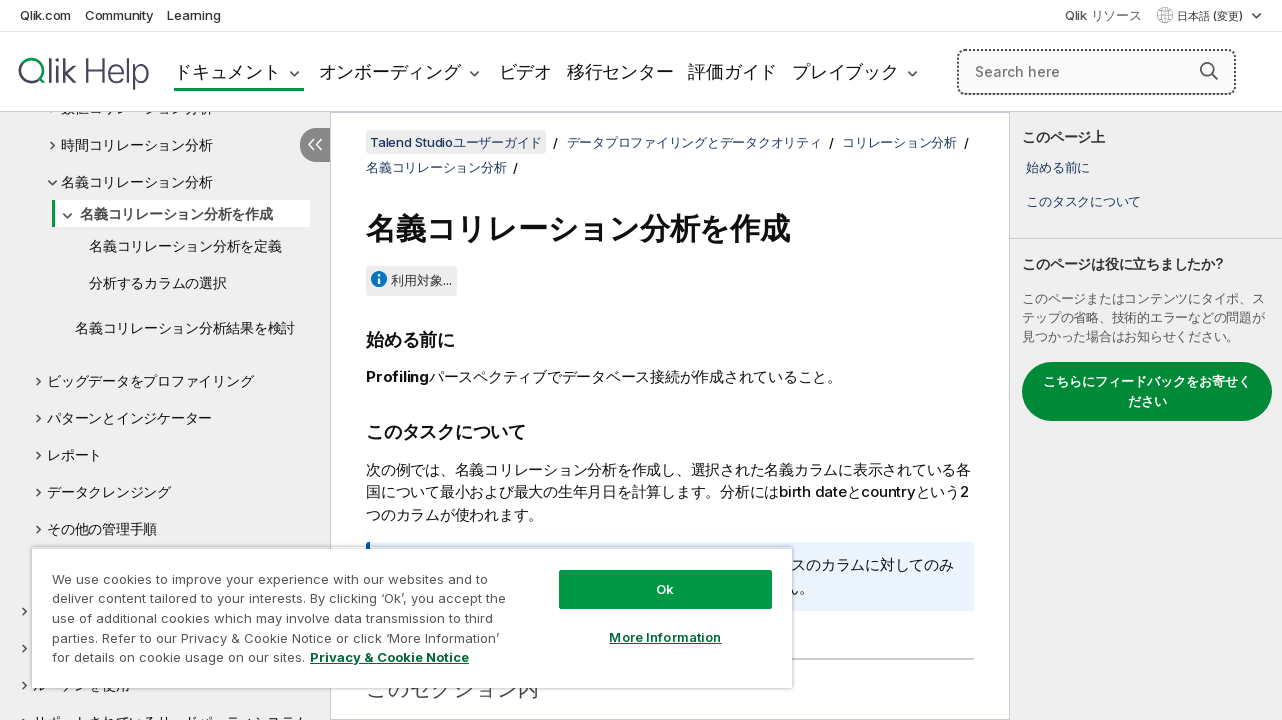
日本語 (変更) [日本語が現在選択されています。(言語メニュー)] (1211, 16)
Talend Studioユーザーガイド (456, 142)
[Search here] (1096, 72)
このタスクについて (1083, 201)
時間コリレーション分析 (136, 144)
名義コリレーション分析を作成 (176, 213)
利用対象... (421, 280)
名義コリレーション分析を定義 (185, 245)
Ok (651, 574)
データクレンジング (109, 491)
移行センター (620, 71)
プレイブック (845, 71)
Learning (193, 15)
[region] (404, 610)
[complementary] (1146, 416)
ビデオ (525, 71)
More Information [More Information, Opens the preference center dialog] (651, 622)
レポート (74, 454)
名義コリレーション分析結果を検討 (185, 327)
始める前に (1058, 167)
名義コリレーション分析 (136, 181)
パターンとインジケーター (129, 417)
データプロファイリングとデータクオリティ (694, 142)
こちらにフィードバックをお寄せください (1147, 391)
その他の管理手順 (102, 528)
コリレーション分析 (899, 142)
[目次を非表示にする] (315, 145)
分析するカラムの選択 (158, 282)
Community (119, 15)
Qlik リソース (1103, 15)
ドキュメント (227, 71)
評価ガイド (732, 71)
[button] (1209, 71)
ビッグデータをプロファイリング (150, 380)
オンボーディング (390, 71)
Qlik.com (45, 15)
